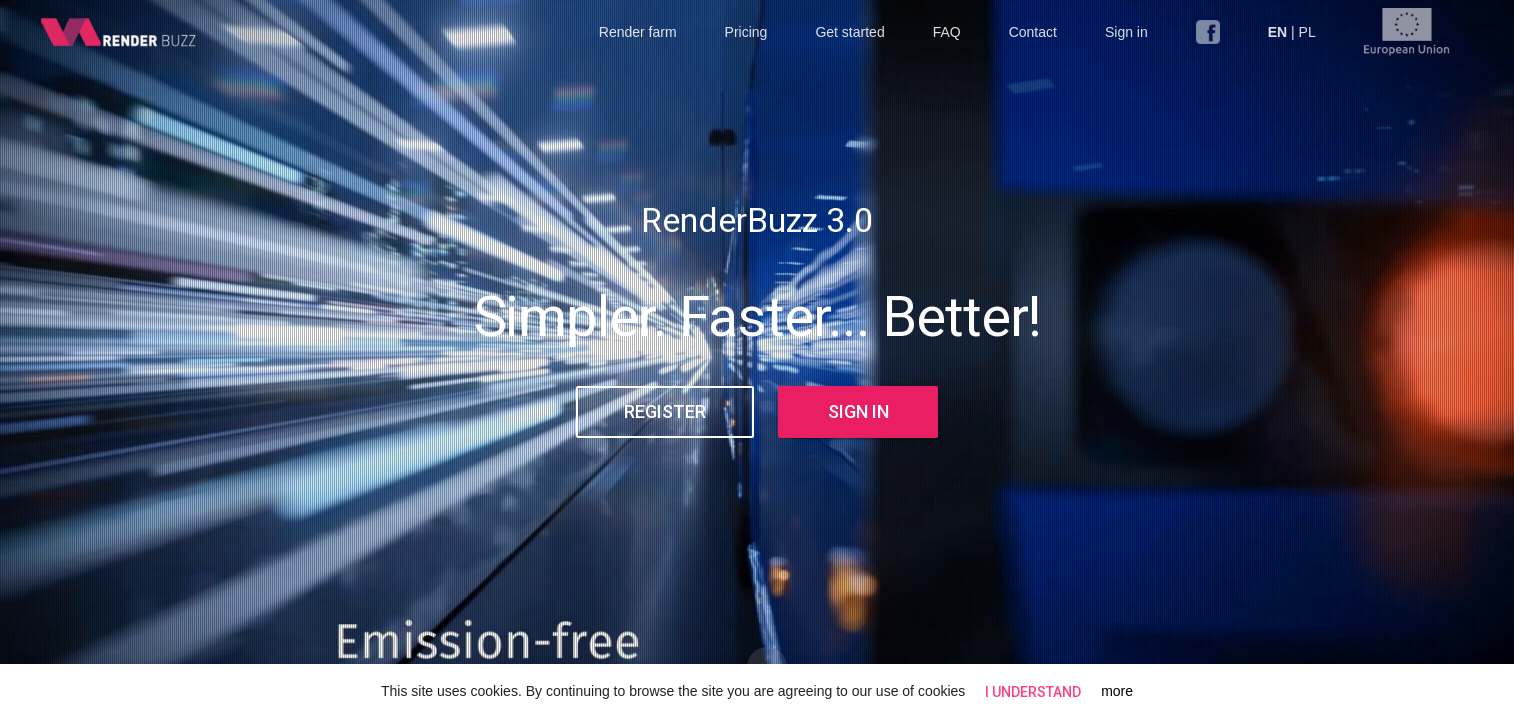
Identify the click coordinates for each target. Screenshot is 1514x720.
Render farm (638, 32)
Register (665, 412)
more (1117, 691)
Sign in (1126, 32)
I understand (1033, 692)
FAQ (947, 32)
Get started (849, 32)
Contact (1033, 32)
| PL (1292, 32)
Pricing (746, 32)
